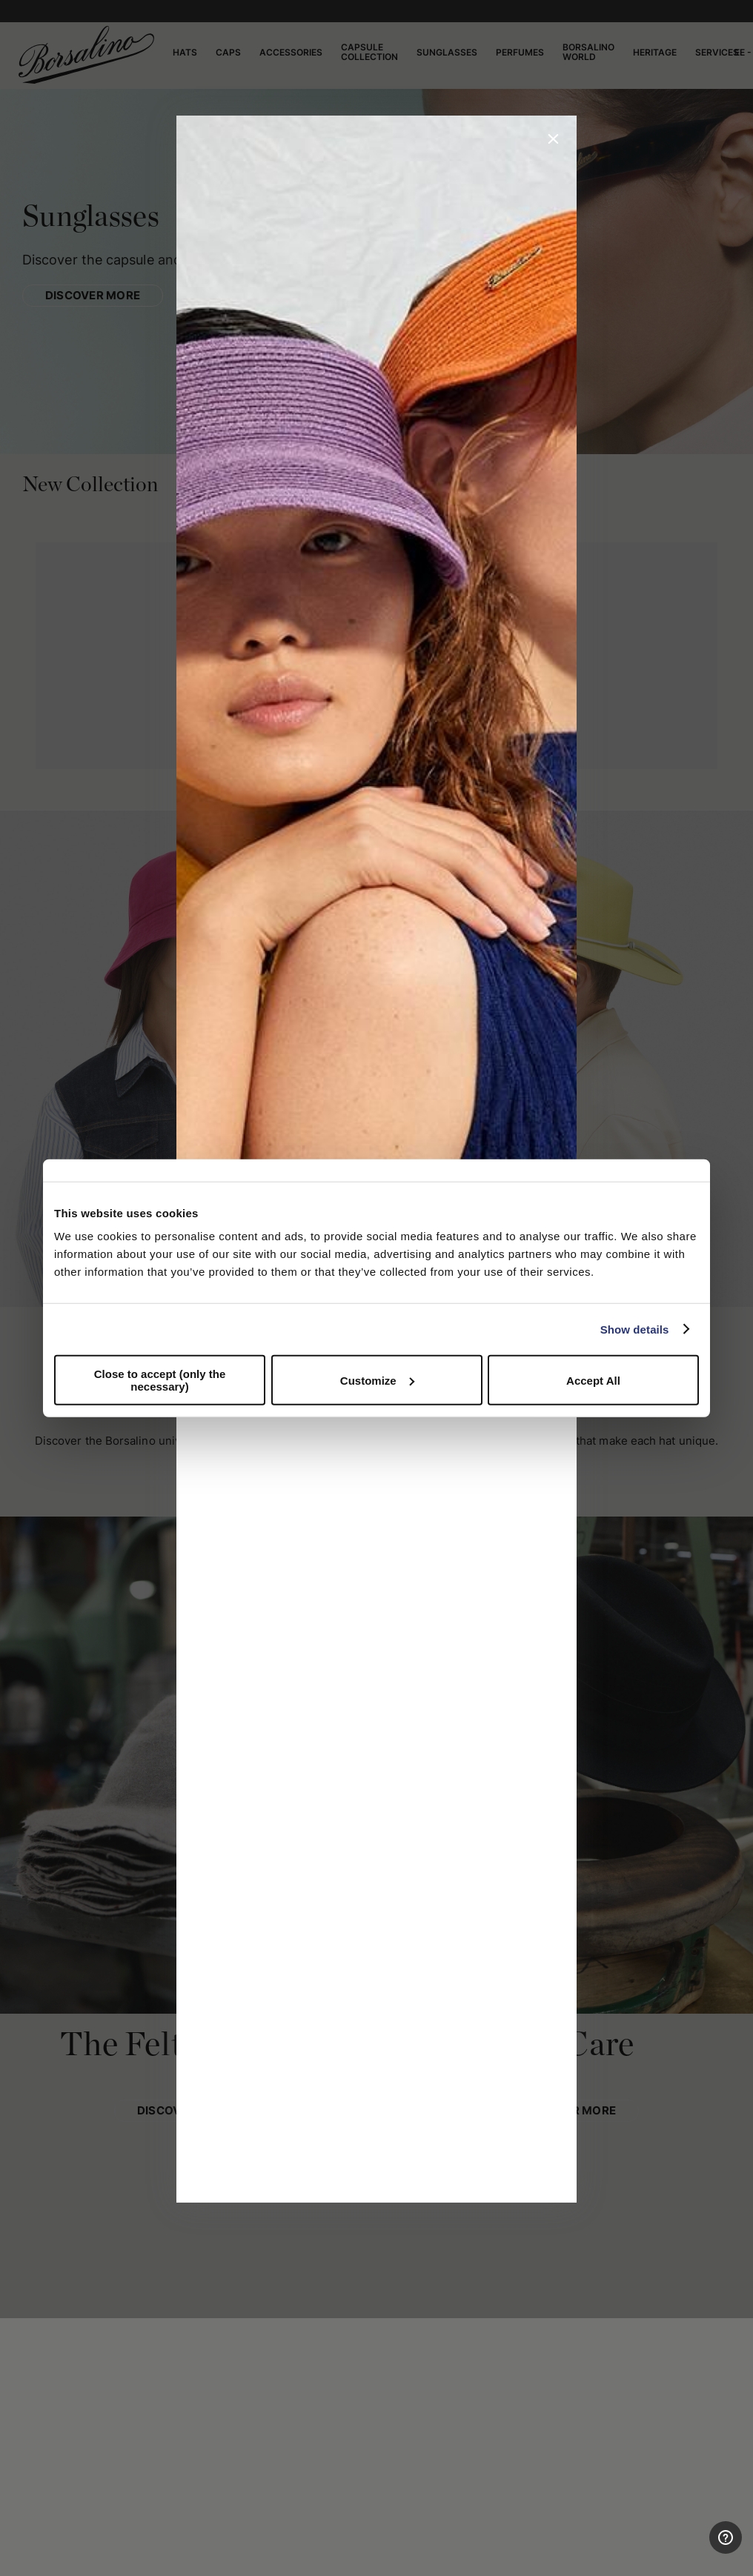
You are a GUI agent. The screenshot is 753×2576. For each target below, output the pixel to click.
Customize (377, 1380)
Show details (634, 1328)
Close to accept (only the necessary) (160, 1380)
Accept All (593, 1380)
